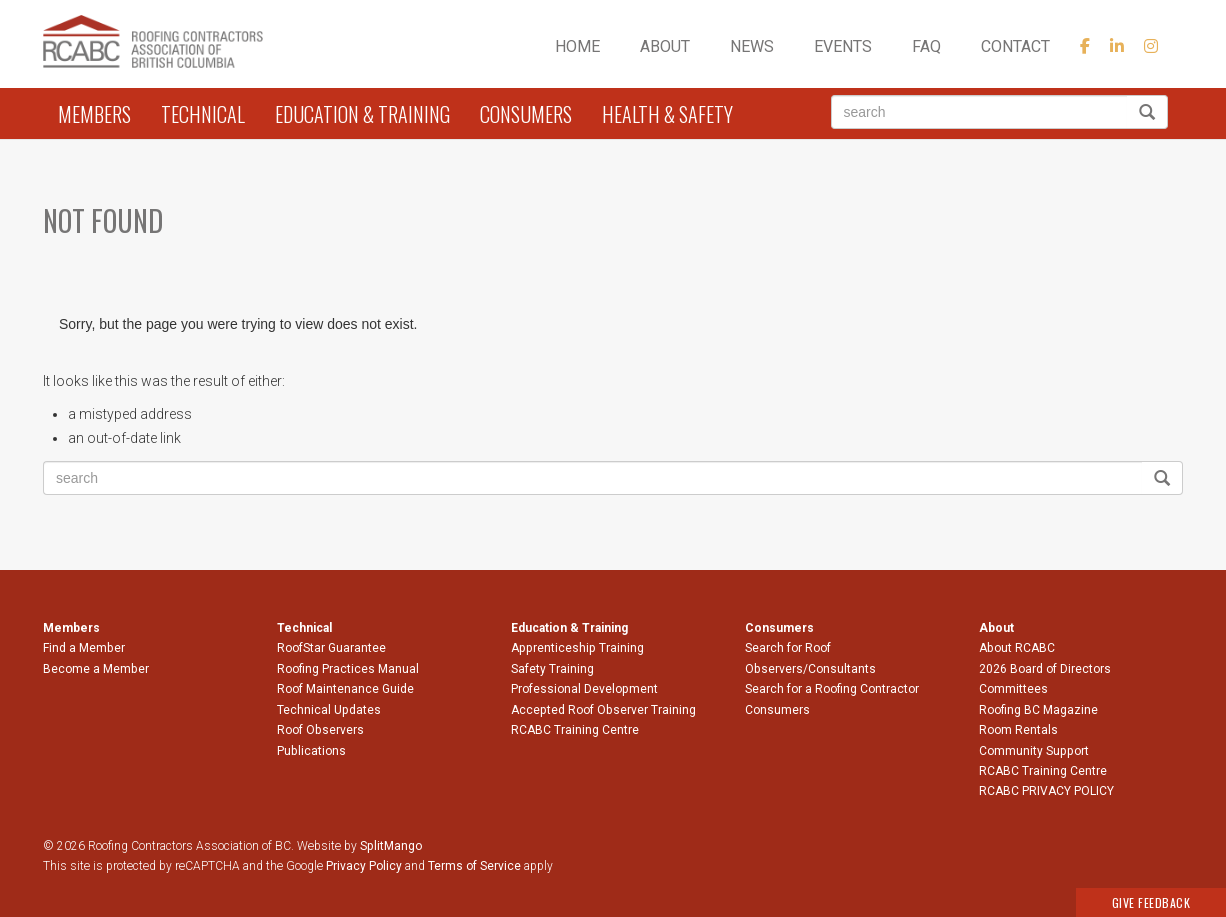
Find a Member (84, 648)
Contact (1015, 46)
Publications (311, 751)
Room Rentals (1018, 730)
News (752, 46)
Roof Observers (320, 730)
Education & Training (362, 114)
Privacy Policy (364, 866)
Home (577, 46)
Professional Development (584, 689)
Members (94, 114)
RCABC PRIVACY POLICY (1046, 791)
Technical (203, 114)
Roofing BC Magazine (1038, 710)
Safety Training (552, 669)
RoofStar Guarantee (331, 648)
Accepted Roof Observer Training (603, 710)
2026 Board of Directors (1045, 669)
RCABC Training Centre (575, 730)
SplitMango (391, 846)
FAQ (926, 46)
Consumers (526, 114)
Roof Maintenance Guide (345, 689)
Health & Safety (667, 114)
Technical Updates (329, 710)
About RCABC (1017, 648)
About (665, 46)
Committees (1013, 689)
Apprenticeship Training (577, 648)
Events (843, 46)
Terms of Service (474, 866)
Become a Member (96, 669)
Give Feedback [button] (1151, 902)
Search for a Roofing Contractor (832, 689)
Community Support (1034, 751)
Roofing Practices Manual (348, 669)
